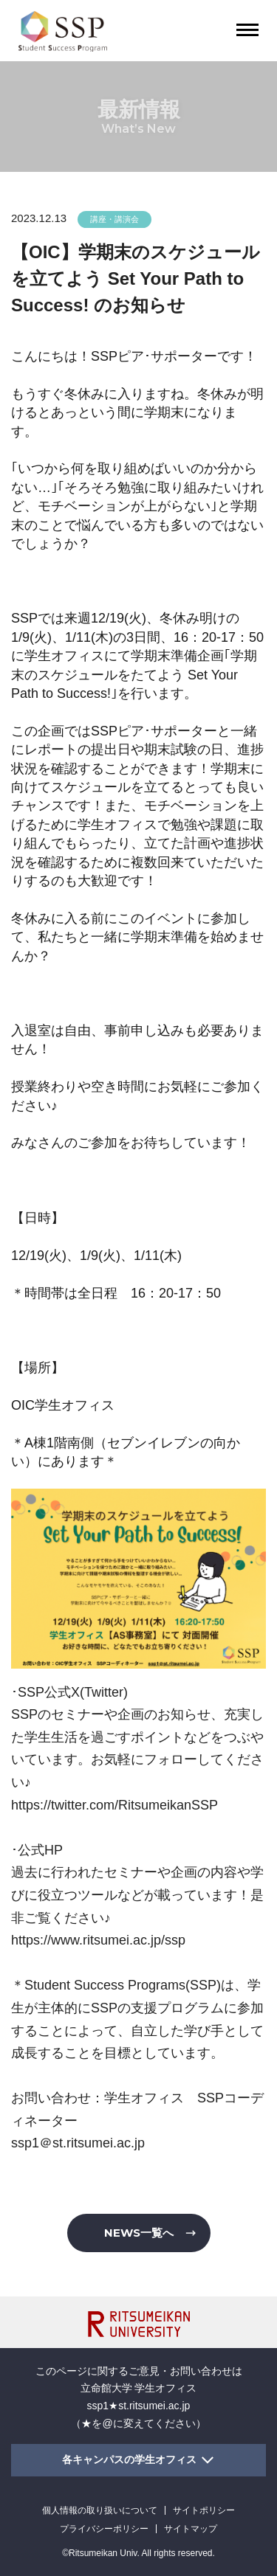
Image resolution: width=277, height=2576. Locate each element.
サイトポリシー (204, 2510)
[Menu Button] (247, 29)
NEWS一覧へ (139, 2233)
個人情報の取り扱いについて (99, 2510)
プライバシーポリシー (104, 2528)
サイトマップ (190, 2528)
